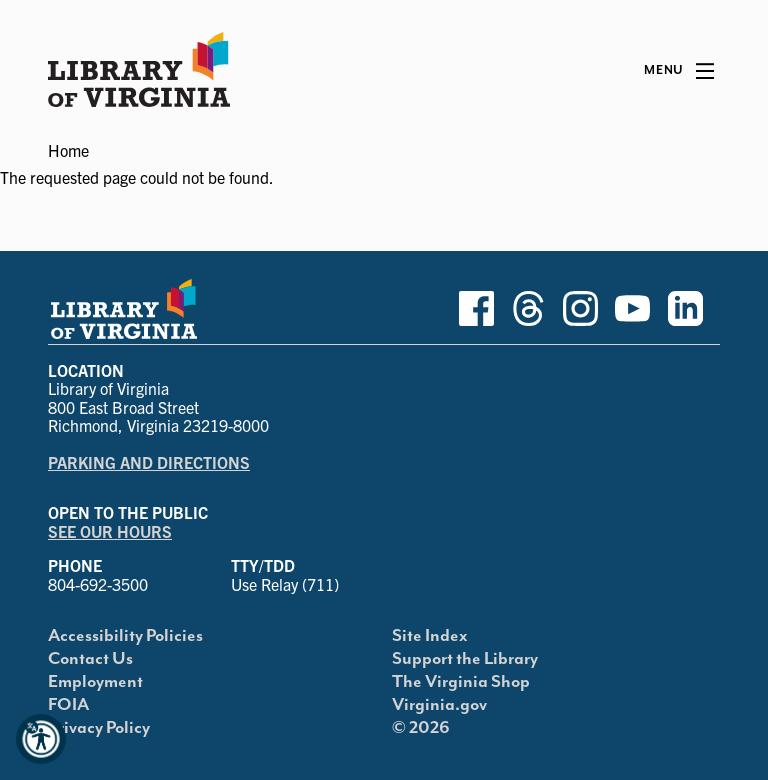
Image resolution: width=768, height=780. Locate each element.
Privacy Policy (99, 728)
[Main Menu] (679, 71)
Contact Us (90, 659)
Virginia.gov (439, 705)
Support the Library (465, 659)
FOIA (68, 705)
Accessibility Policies (125, 636)
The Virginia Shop (461, 682)
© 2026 (421, 728)
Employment (95, 682)
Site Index (430, 636)
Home (68, 150)
